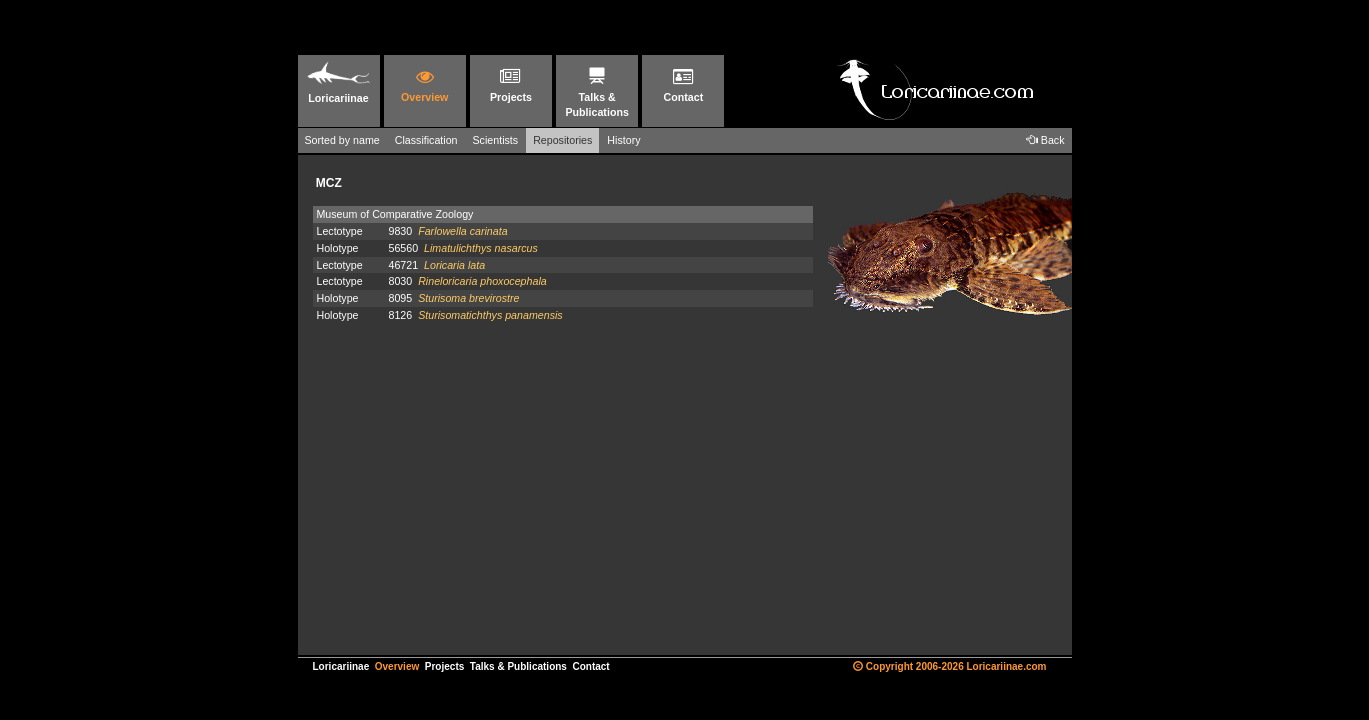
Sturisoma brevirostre (468, 298)
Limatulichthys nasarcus (481, 248)
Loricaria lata (454, 265)
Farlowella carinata (462, 231)
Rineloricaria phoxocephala (482, 281)
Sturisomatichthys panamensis (490, 315)
